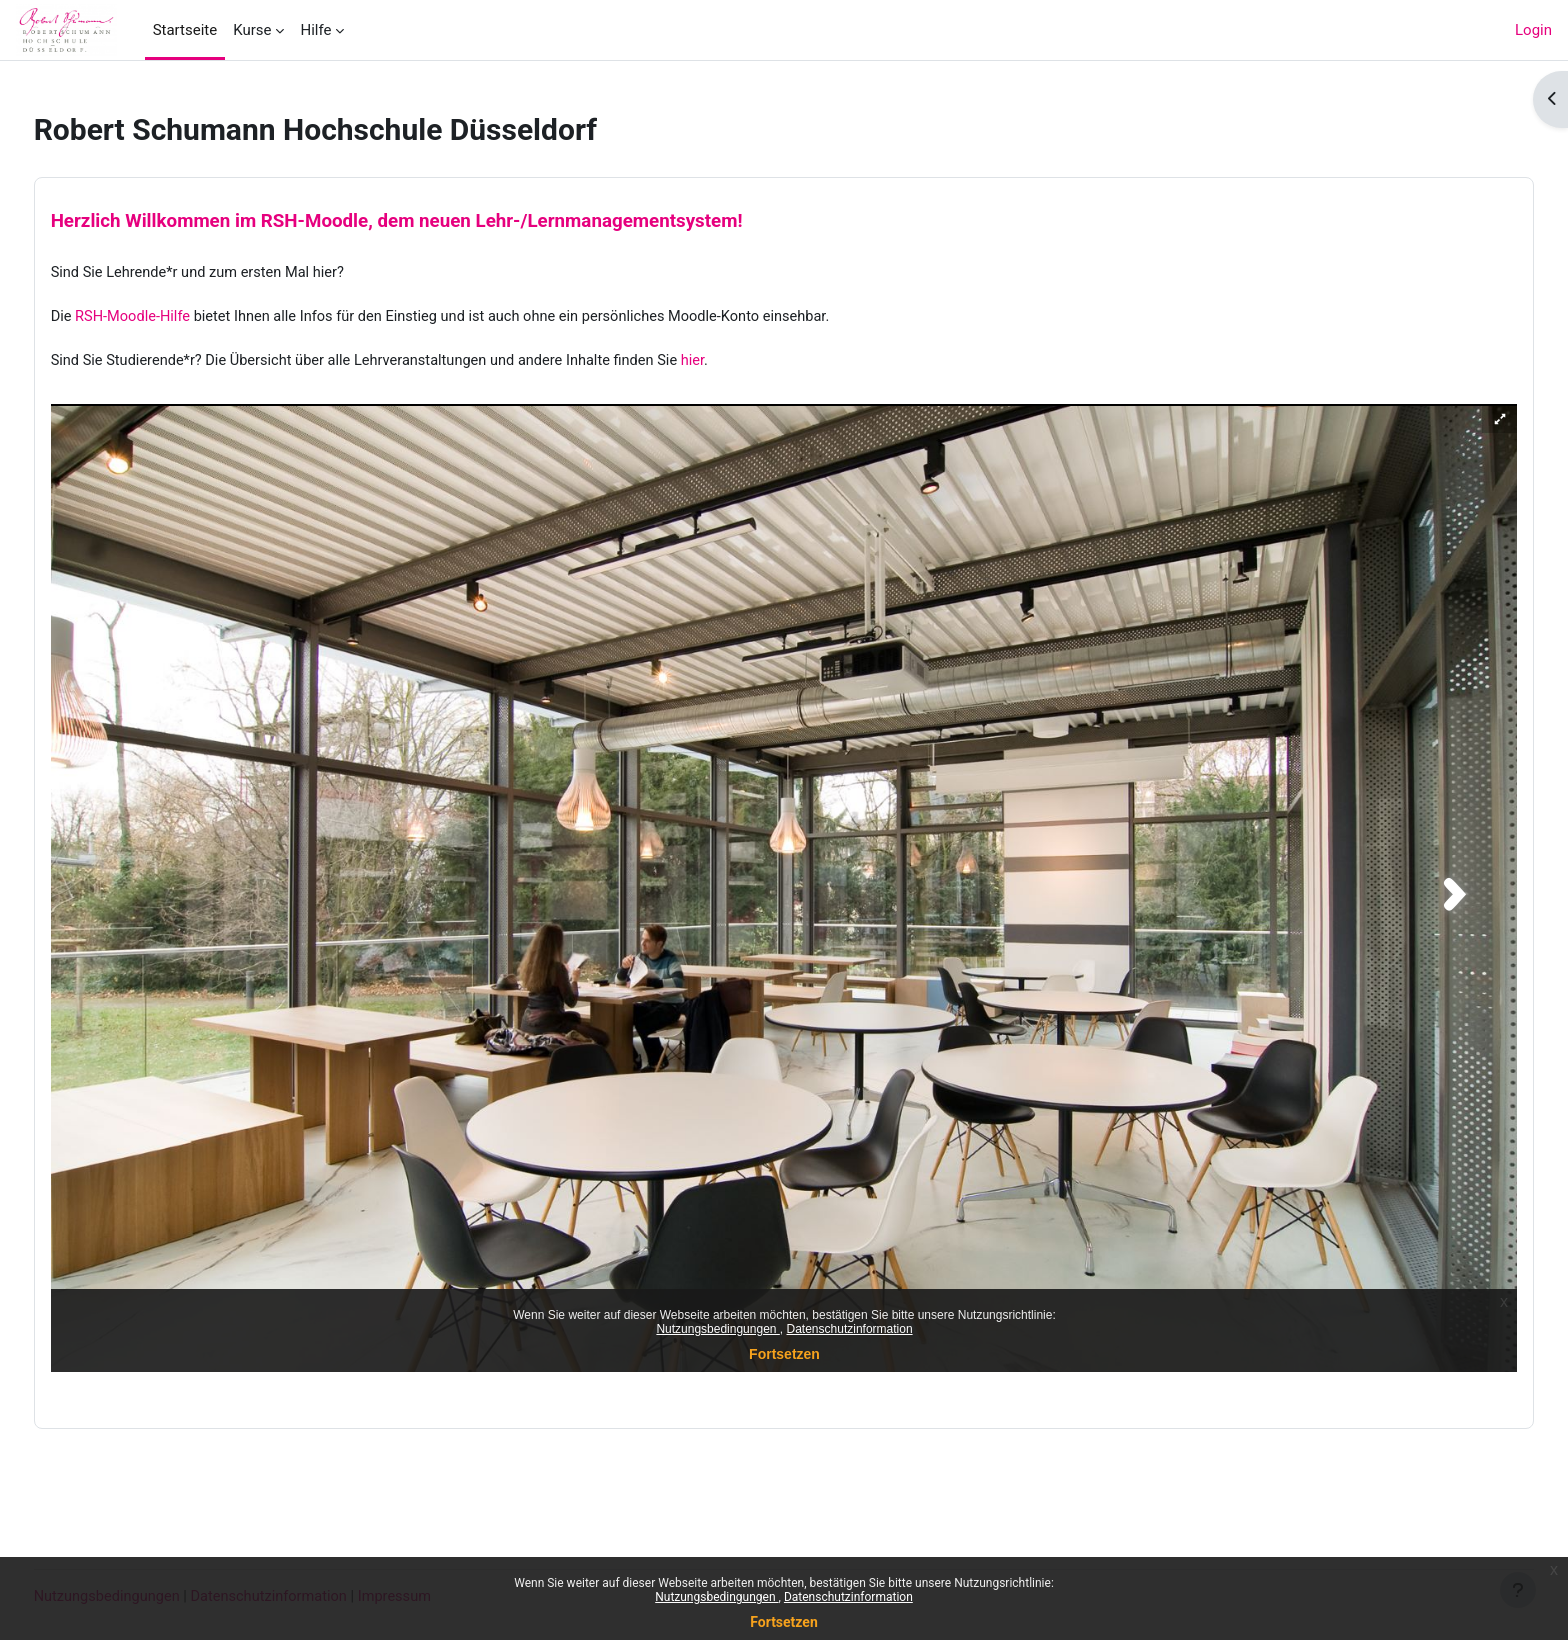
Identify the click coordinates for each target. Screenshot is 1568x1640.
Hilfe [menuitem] (315, 30)
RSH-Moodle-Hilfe (172, 319)
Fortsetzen (784, 1622)
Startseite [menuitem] (185, 30)
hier (749, 364)
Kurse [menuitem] (252, 30)
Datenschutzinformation (848, 1597)
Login (1533, 30)
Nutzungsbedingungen (716, 1597)
